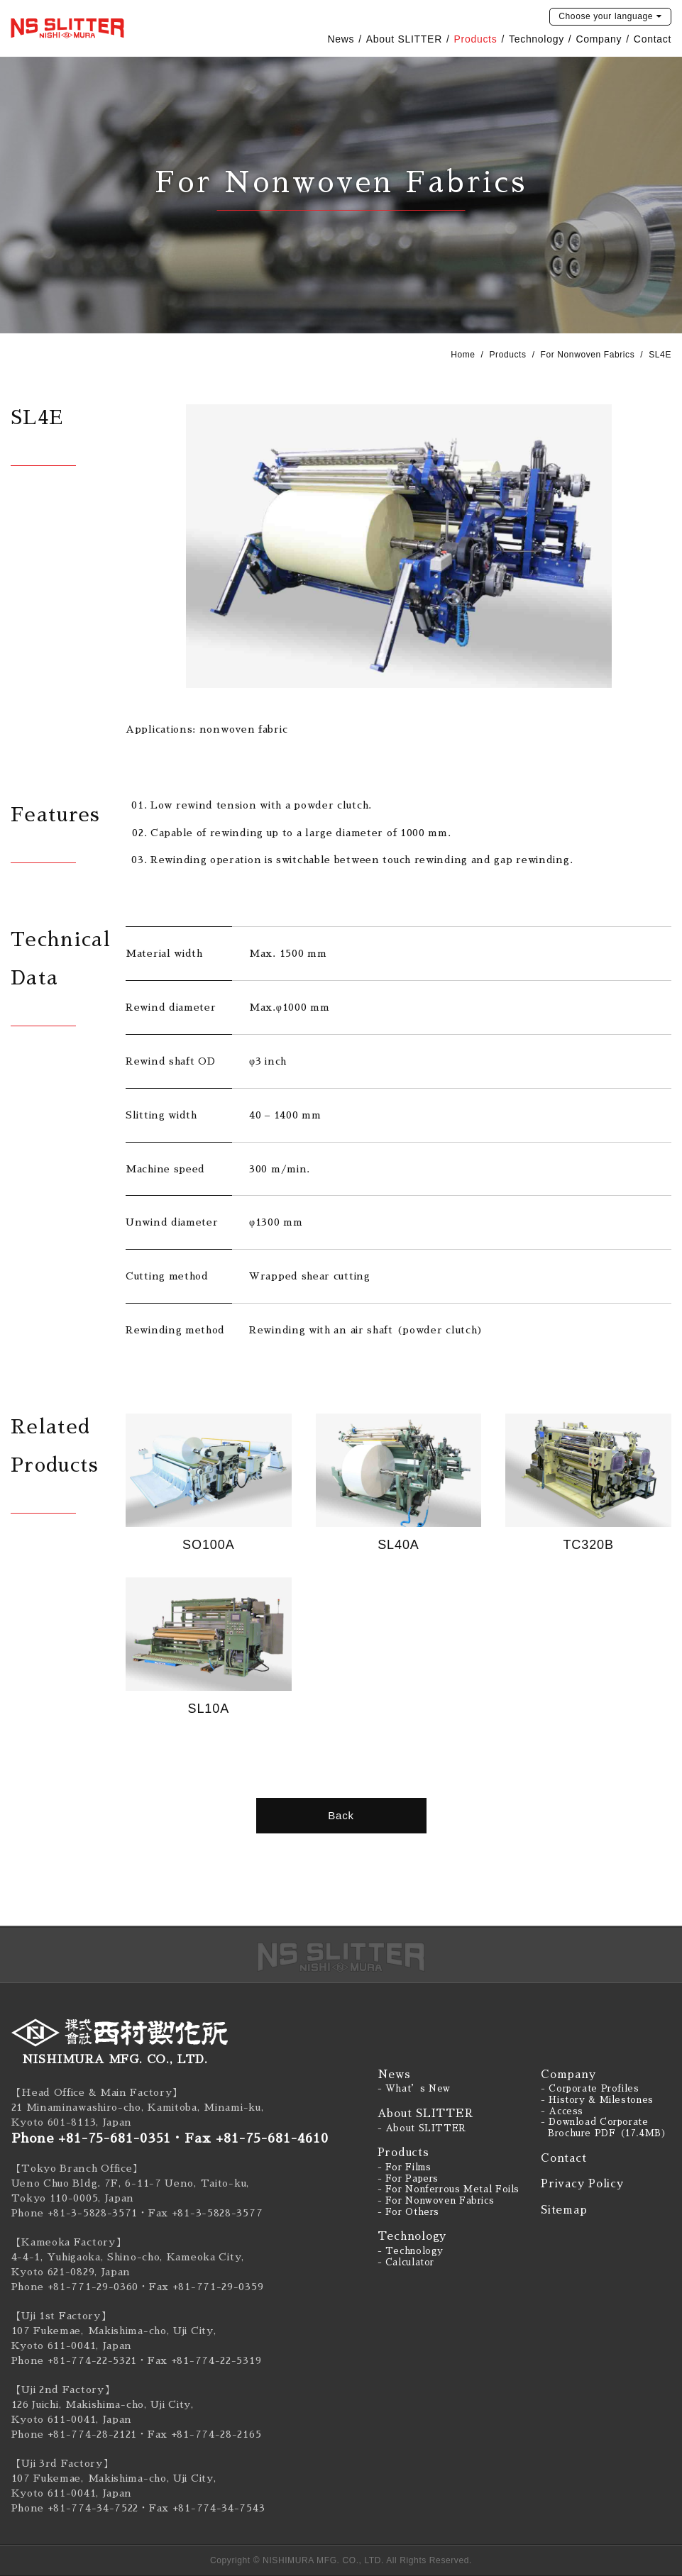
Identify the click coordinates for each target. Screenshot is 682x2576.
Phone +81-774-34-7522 (75, 2508)
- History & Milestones (597, 2100)
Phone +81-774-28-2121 (74, 2434)
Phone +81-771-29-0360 (75, 2287)
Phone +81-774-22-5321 (74, 2360)
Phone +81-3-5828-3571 (74, 2213)
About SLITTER (404, 39)
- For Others (409, 2212)
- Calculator (406, 2262)
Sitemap (564, 2209)
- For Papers (408, 2179)
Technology (536, 39)
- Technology (411, 2251)
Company (599, 39)
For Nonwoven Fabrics (588, 355)
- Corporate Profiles (590, 2088)
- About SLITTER (422, 2128)
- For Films (404, 2167)
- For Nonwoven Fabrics (436, 2201)
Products (475, 39)
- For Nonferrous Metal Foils (449, 2189)
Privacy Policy (582, 2183)
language (606, 16)
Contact (652, 39)
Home (463, 355)
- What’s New (414, 2088)
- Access (562, 2111)
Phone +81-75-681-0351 (91, 2138)
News (340, 39)
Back (340, 1815)
